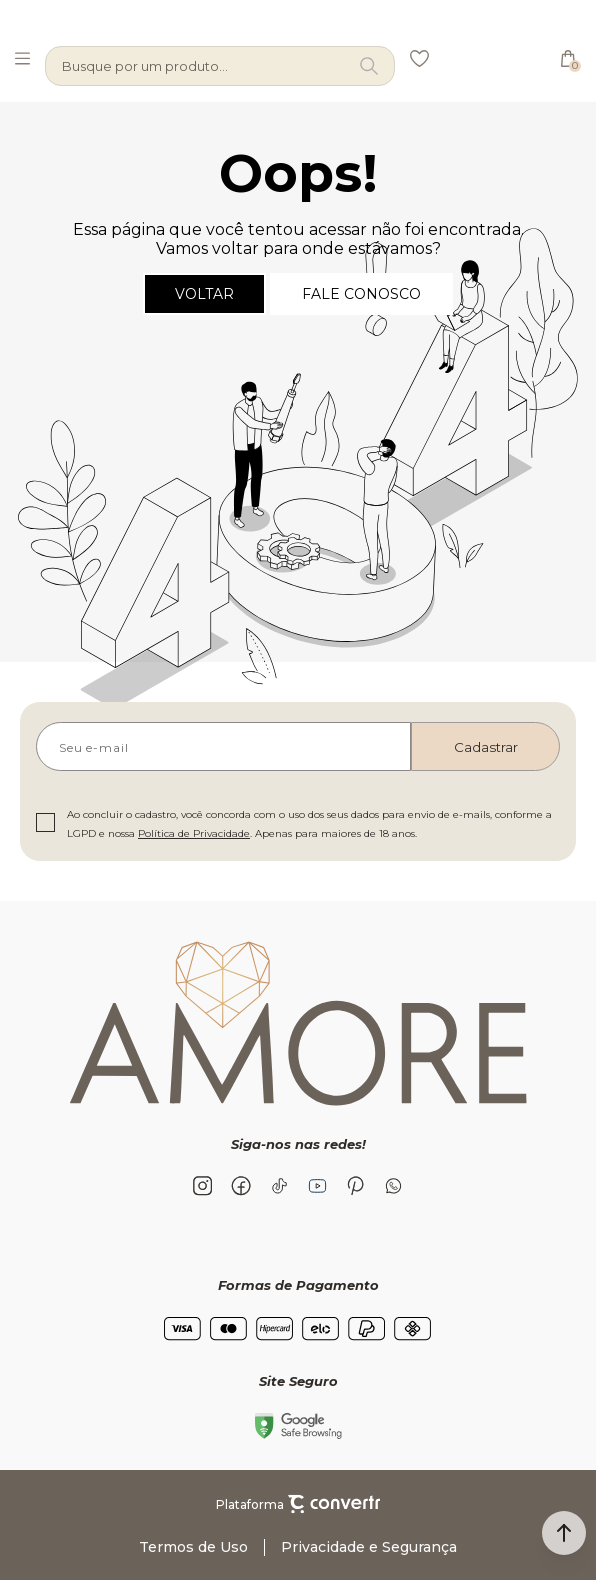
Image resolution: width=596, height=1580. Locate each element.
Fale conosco (361, 294)
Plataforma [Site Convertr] (298, 1504)
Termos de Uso (193, 1547)
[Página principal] (488, 58)
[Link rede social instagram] (203, 1186)
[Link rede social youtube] (317, 1186)
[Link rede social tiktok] (279, 1186)
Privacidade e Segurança (369, 1547)
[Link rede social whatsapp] (393, 1186)
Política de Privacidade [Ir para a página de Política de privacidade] (194, 833)
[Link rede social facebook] (241, 1186)
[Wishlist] (419, 58)
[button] (564, 1533)
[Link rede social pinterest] (355, 1186)
